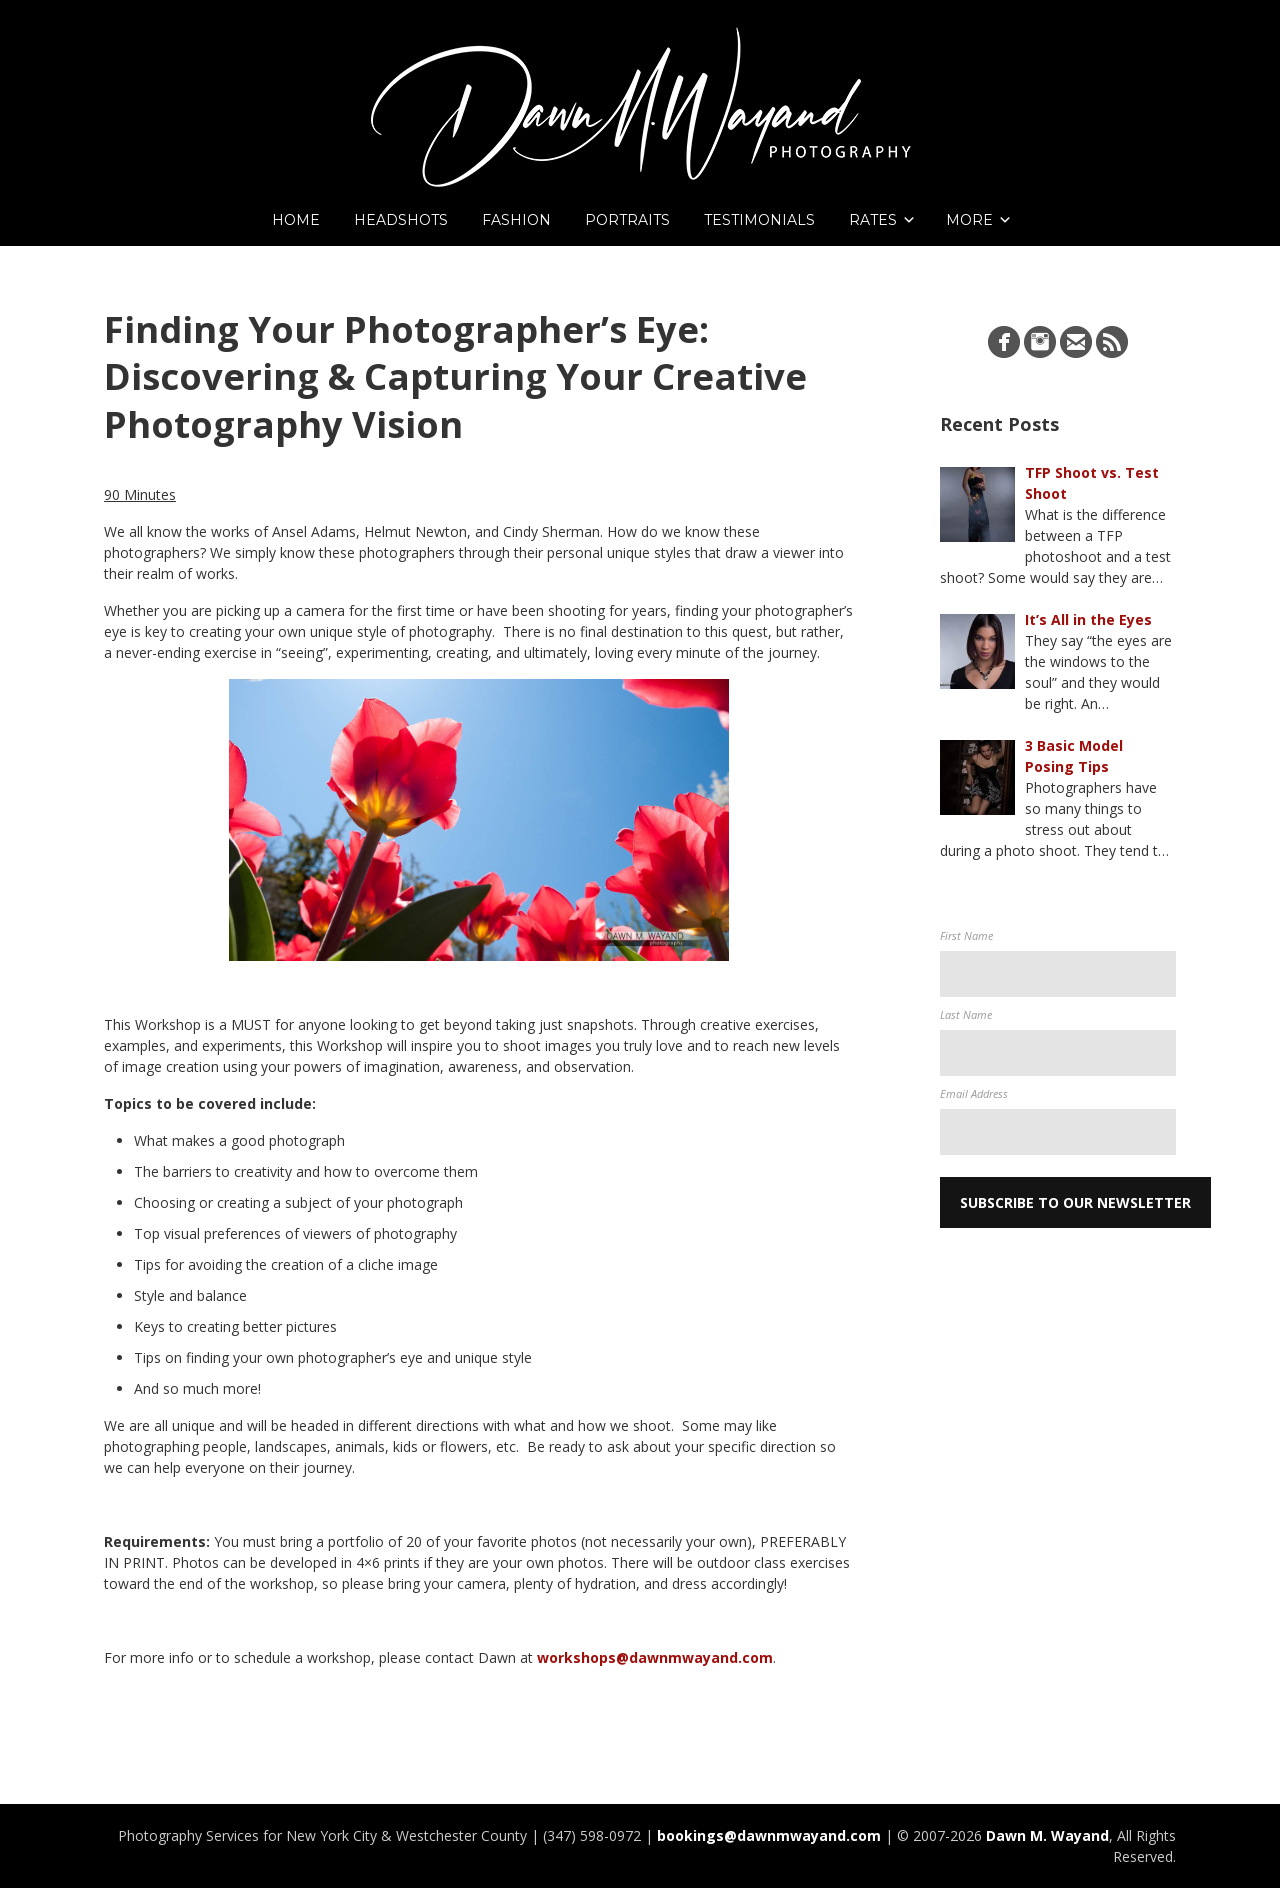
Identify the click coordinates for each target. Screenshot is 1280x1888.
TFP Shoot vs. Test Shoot (1092, 483)
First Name (966, 935)
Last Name (966, 1014)
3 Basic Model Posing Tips (1074, 756)
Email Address (974, 1093)
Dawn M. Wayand (1047, 1835)
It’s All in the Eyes (1088, 619)
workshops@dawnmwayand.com (655, 1657)
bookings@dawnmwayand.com (769, 1835)
